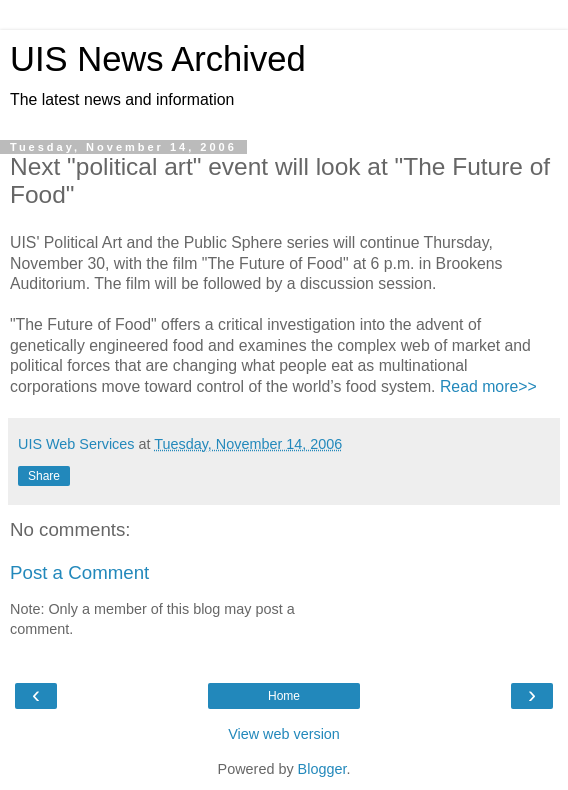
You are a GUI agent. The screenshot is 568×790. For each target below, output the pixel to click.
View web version (284, 734)
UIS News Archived (158, 59)
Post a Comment (79, 572)
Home (284, 696)
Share (44, 476)
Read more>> (488, 386)
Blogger (322, 769)
